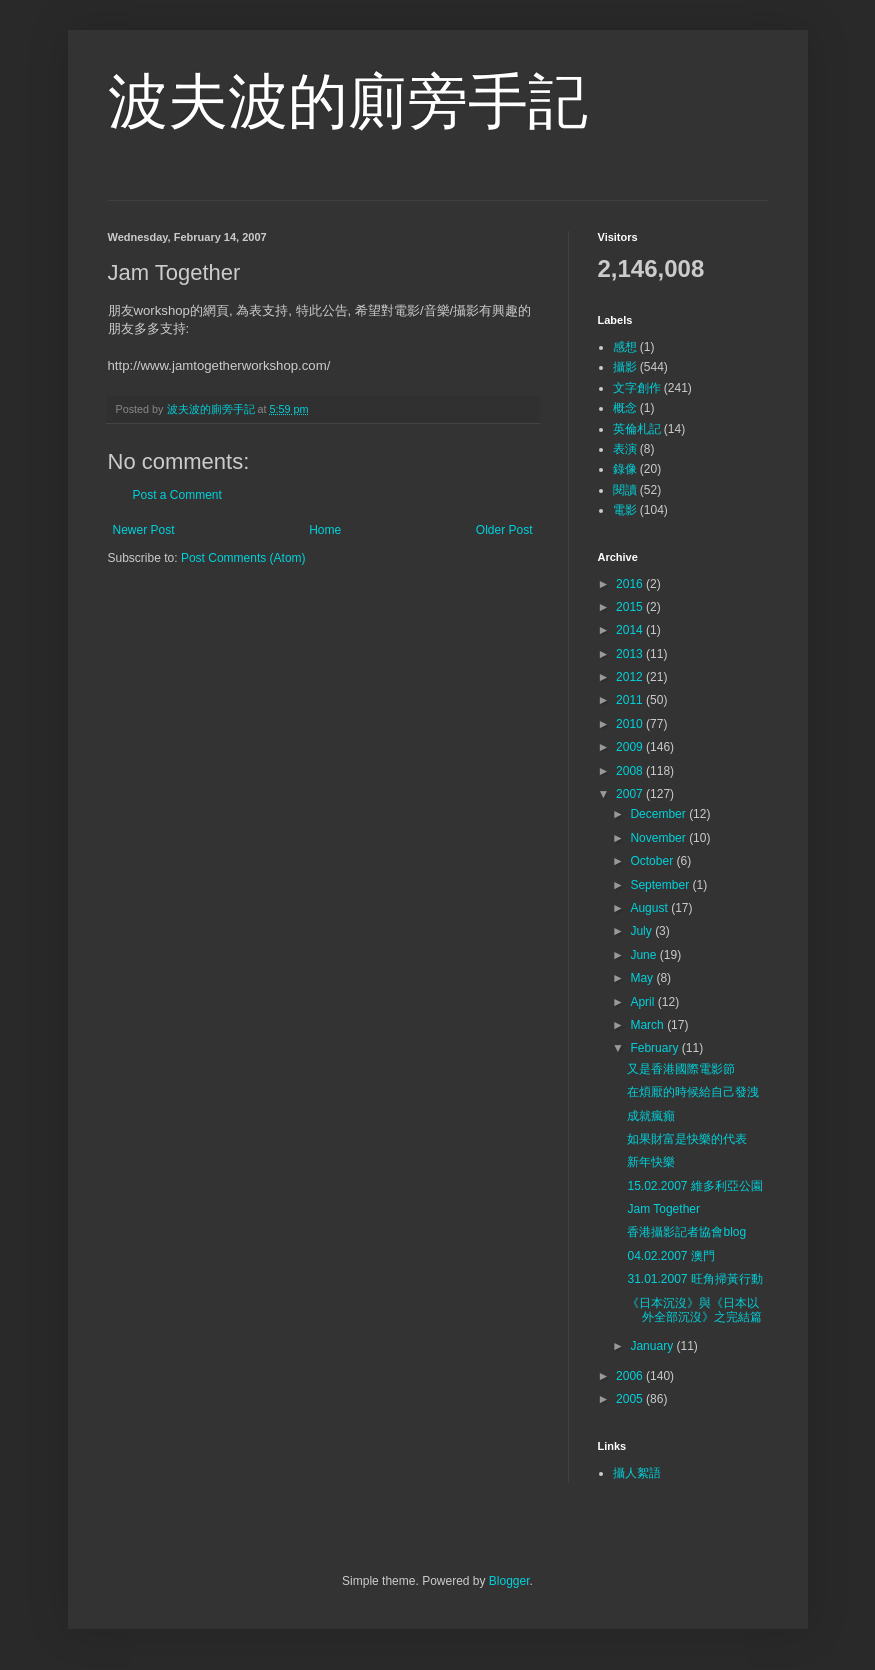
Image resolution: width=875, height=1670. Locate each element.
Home (325, 530)
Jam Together (663, 1209)
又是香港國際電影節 (681, 1069)
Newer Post (144, 530)
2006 (631, 1376)
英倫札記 (637, 429)
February (655, 1048)
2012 (631, 677)
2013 (631, 654)
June (644, 955)
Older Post (504, 530)
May (643, 978)
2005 (631, 1399)
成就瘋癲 (651, 1116)
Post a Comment (177, 495)
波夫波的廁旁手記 (348, 101)
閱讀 (625, 490)
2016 (631, 584)
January (653, 1346)
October (653, 861)
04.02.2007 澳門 (670, 1256)
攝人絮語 (637, 1473)
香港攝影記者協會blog (686, 1232)
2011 (631, 700)
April (643, 1002)
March (648, 1025)
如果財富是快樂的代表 (687, 1139)
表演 (625, 449)
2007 (631, 794)
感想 (625, 347)
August (650, 908)
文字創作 (637, 388)
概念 (625, 408)
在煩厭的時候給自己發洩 (693, 1092)
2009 (631, 747)
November (659, 838)
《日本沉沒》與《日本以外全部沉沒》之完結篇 (694, 1310)
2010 (631, 724)
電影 (625, 510)
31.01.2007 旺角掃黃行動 (694, 1279)
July (642, 931)
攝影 (625, 367)
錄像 (625, 469)
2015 (631, 607)
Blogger (509, 1581)
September (661, 885)
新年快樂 (651, 1162)
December (659, 814)
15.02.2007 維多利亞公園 (694, 1186)
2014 (631, 630)
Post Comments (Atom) (243, 558)
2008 (631, 771)
